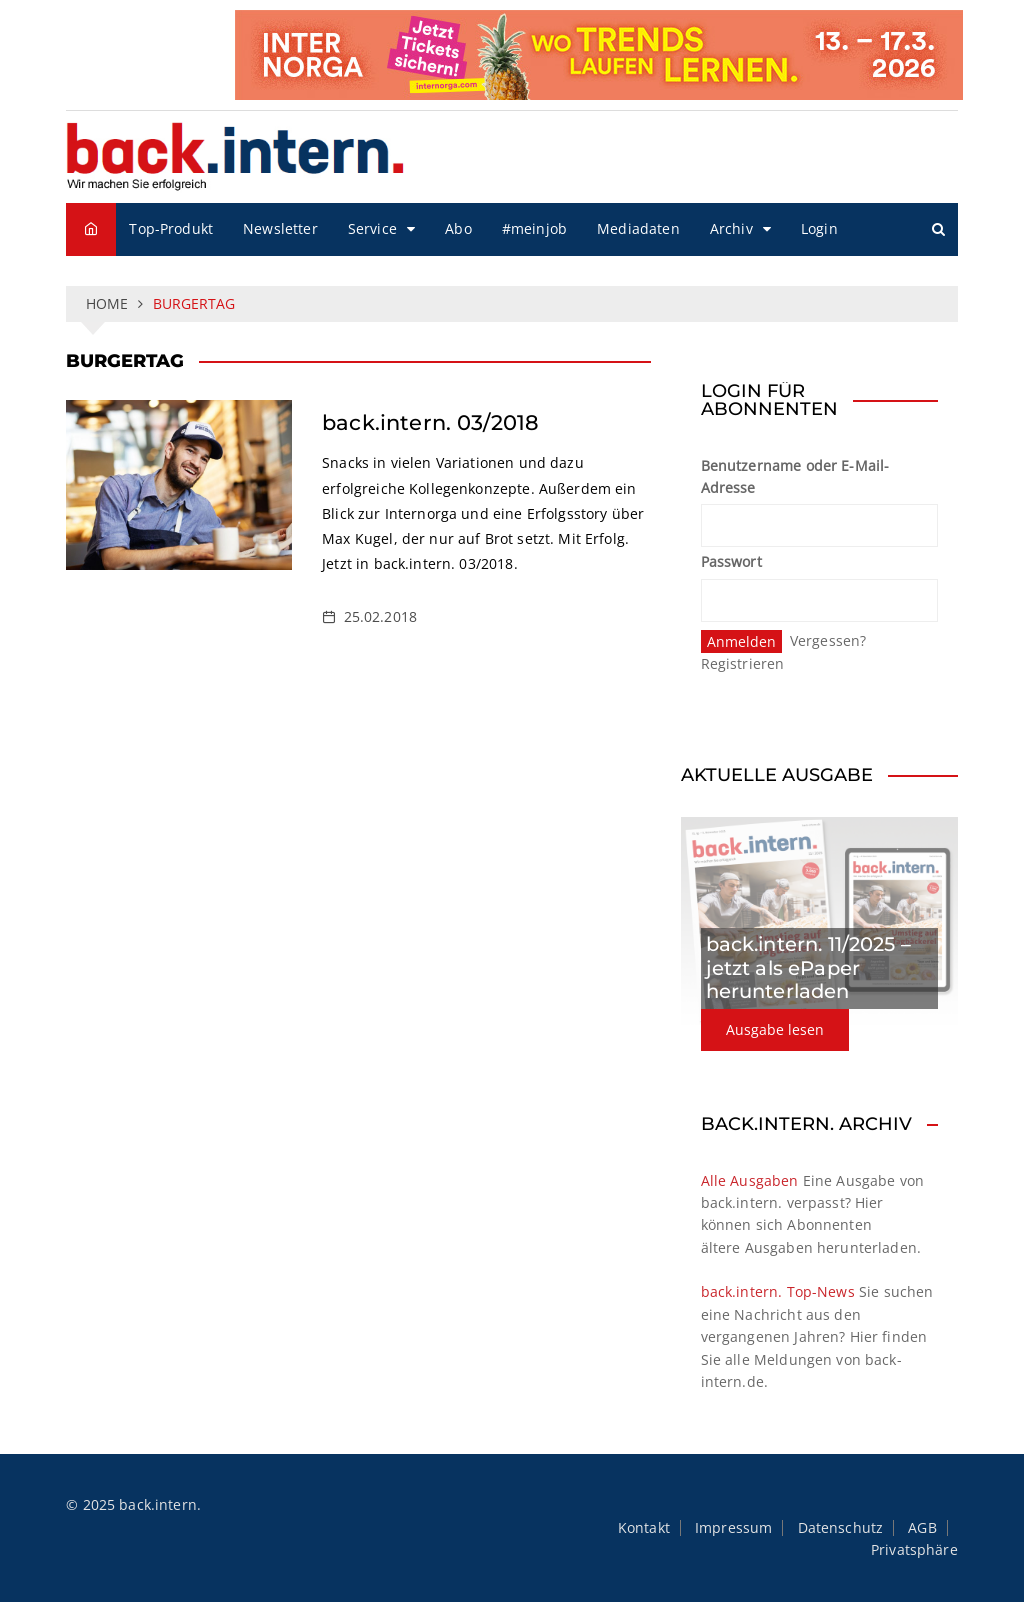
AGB (922, 1528)
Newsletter (280, 228)
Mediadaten (638, 228)
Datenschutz (841, 1528)
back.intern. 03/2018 (430, 422)
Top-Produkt (171, 228)
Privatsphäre (914, 1550)
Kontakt (644, 1528)
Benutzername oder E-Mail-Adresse (795, 476)
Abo (458, 228)
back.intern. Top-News (778, 1291)
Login (819, 228)
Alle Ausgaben (750, 1180)
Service (372, 228)
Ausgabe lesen (775, 1029)
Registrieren (743, 663)
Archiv (731, 228)
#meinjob (534, 228)
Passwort (731, 561)
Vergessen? (828, 640)
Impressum (733, 1528)
